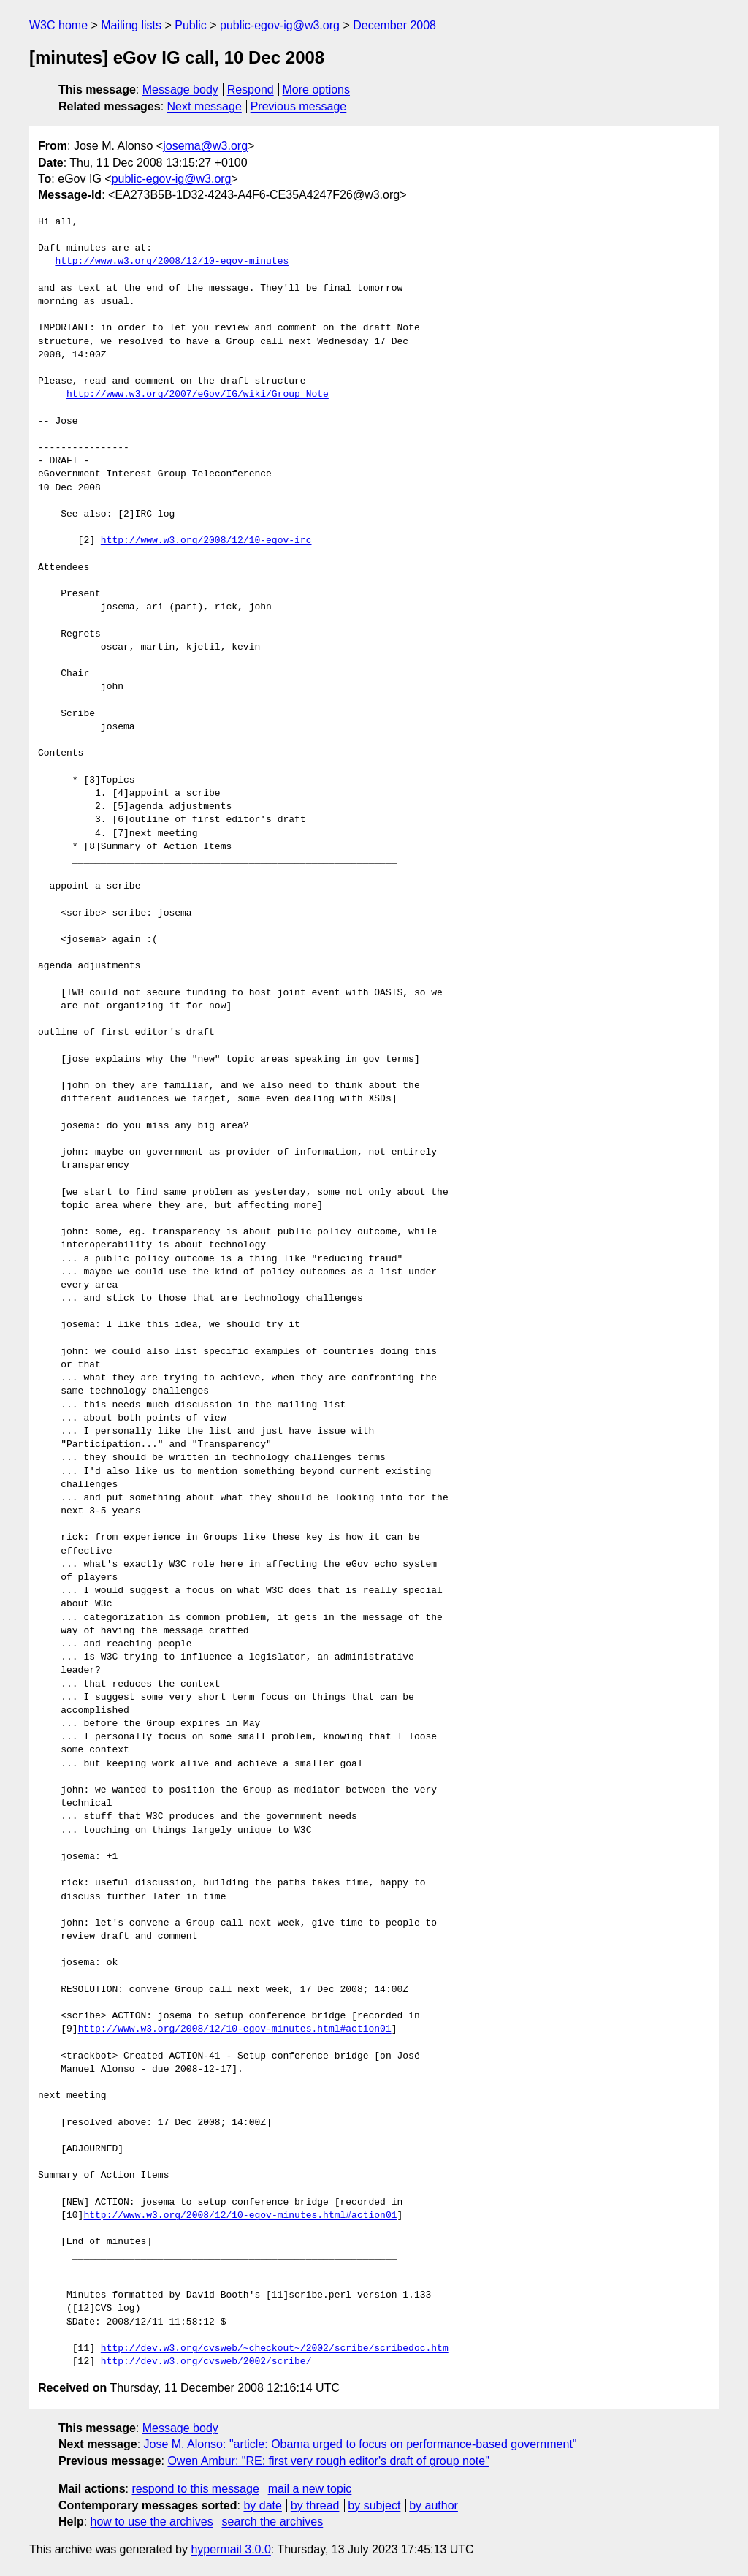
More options (317, 89)
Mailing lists (131, 25)
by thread (315, 2505)
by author (433, 2505)
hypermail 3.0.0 (230, 2549)
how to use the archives (152, 2521)
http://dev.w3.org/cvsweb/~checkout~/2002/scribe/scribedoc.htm (275, 2348)
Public (191, 25)
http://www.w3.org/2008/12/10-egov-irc (206, 540)
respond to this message (195, 2488)
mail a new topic (310, 2488)
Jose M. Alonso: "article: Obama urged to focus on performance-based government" (360, 2444)
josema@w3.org (205, 146)
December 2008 (394, 25)
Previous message (299, 106)
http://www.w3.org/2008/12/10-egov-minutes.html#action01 (235, 2029)
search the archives (273, 2521)
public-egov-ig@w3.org (280, 25)
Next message (204, 106)
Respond (250, 89)
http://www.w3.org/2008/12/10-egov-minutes (172, 261)
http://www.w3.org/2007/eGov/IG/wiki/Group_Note (197, 394)
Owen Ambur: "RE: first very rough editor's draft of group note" (328, 2461)
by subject (374, 2505)
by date (262, 2505)
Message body (180, 89)
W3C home (58, 25)
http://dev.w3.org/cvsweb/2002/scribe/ (206, 2361)
